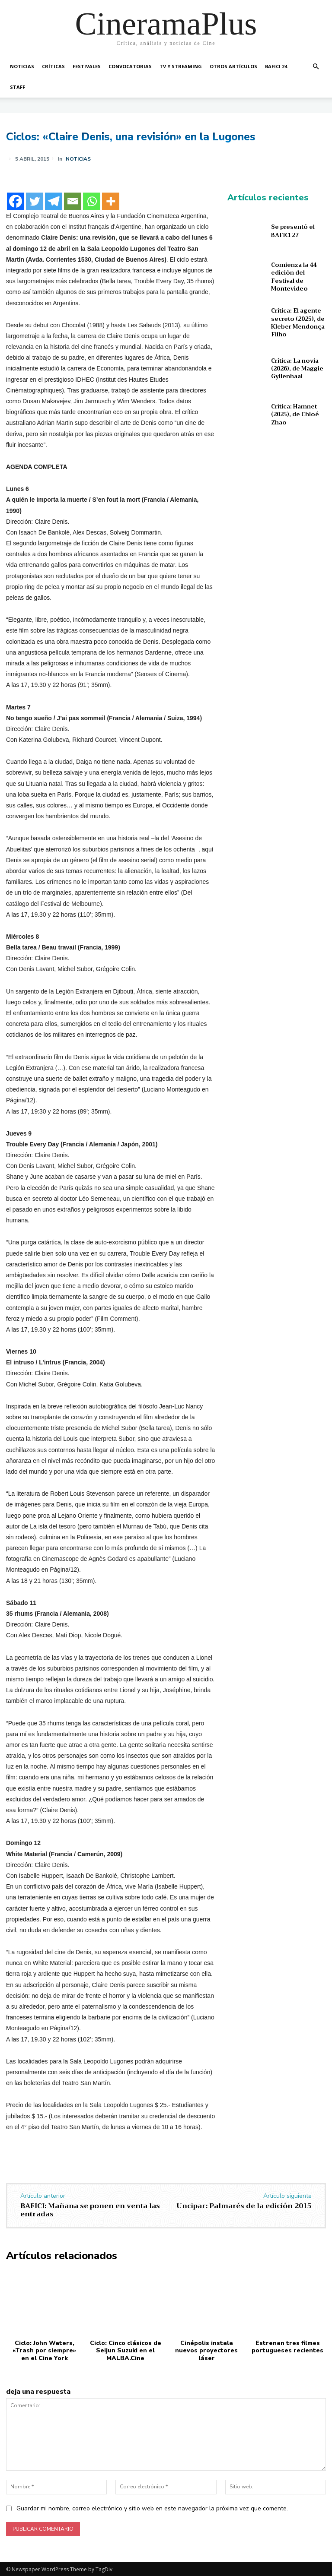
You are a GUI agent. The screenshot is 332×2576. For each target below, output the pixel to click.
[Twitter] (34, 201)
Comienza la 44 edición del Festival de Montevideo (293, 277)
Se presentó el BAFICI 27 (293, 231)
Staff (17, 87)
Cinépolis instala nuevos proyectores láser (206, 2350)
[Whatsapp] (91, 201)
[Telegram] (53, 201)
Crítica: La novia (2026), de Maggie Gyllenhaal (297, 368)
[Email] (72, 201)
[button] (315, 67)
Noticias (22, 66)
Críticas (53, 66)
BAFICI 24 (276, 66)
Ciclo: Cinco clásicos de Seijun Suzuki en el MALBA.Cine (125, 2350)
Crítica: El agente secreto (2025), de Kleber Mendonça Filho (298, 323)
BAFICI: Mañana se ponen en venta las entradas (90, 2210)
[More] (110, 201)
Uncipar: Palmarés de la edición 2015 (244, 2206)
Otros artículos (233, 66)
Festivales (87, 66)
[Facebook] (15, 201)
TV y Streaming (181, 66)
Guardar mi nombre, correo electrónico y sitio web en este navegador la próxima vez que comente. (152, 2507)
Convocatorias (130, 66)
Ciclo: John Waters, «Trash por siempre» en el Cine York (44, 2350)
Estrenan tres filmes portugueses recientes (287, 2346)
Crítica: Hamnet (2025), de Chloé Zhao (295, 414)
